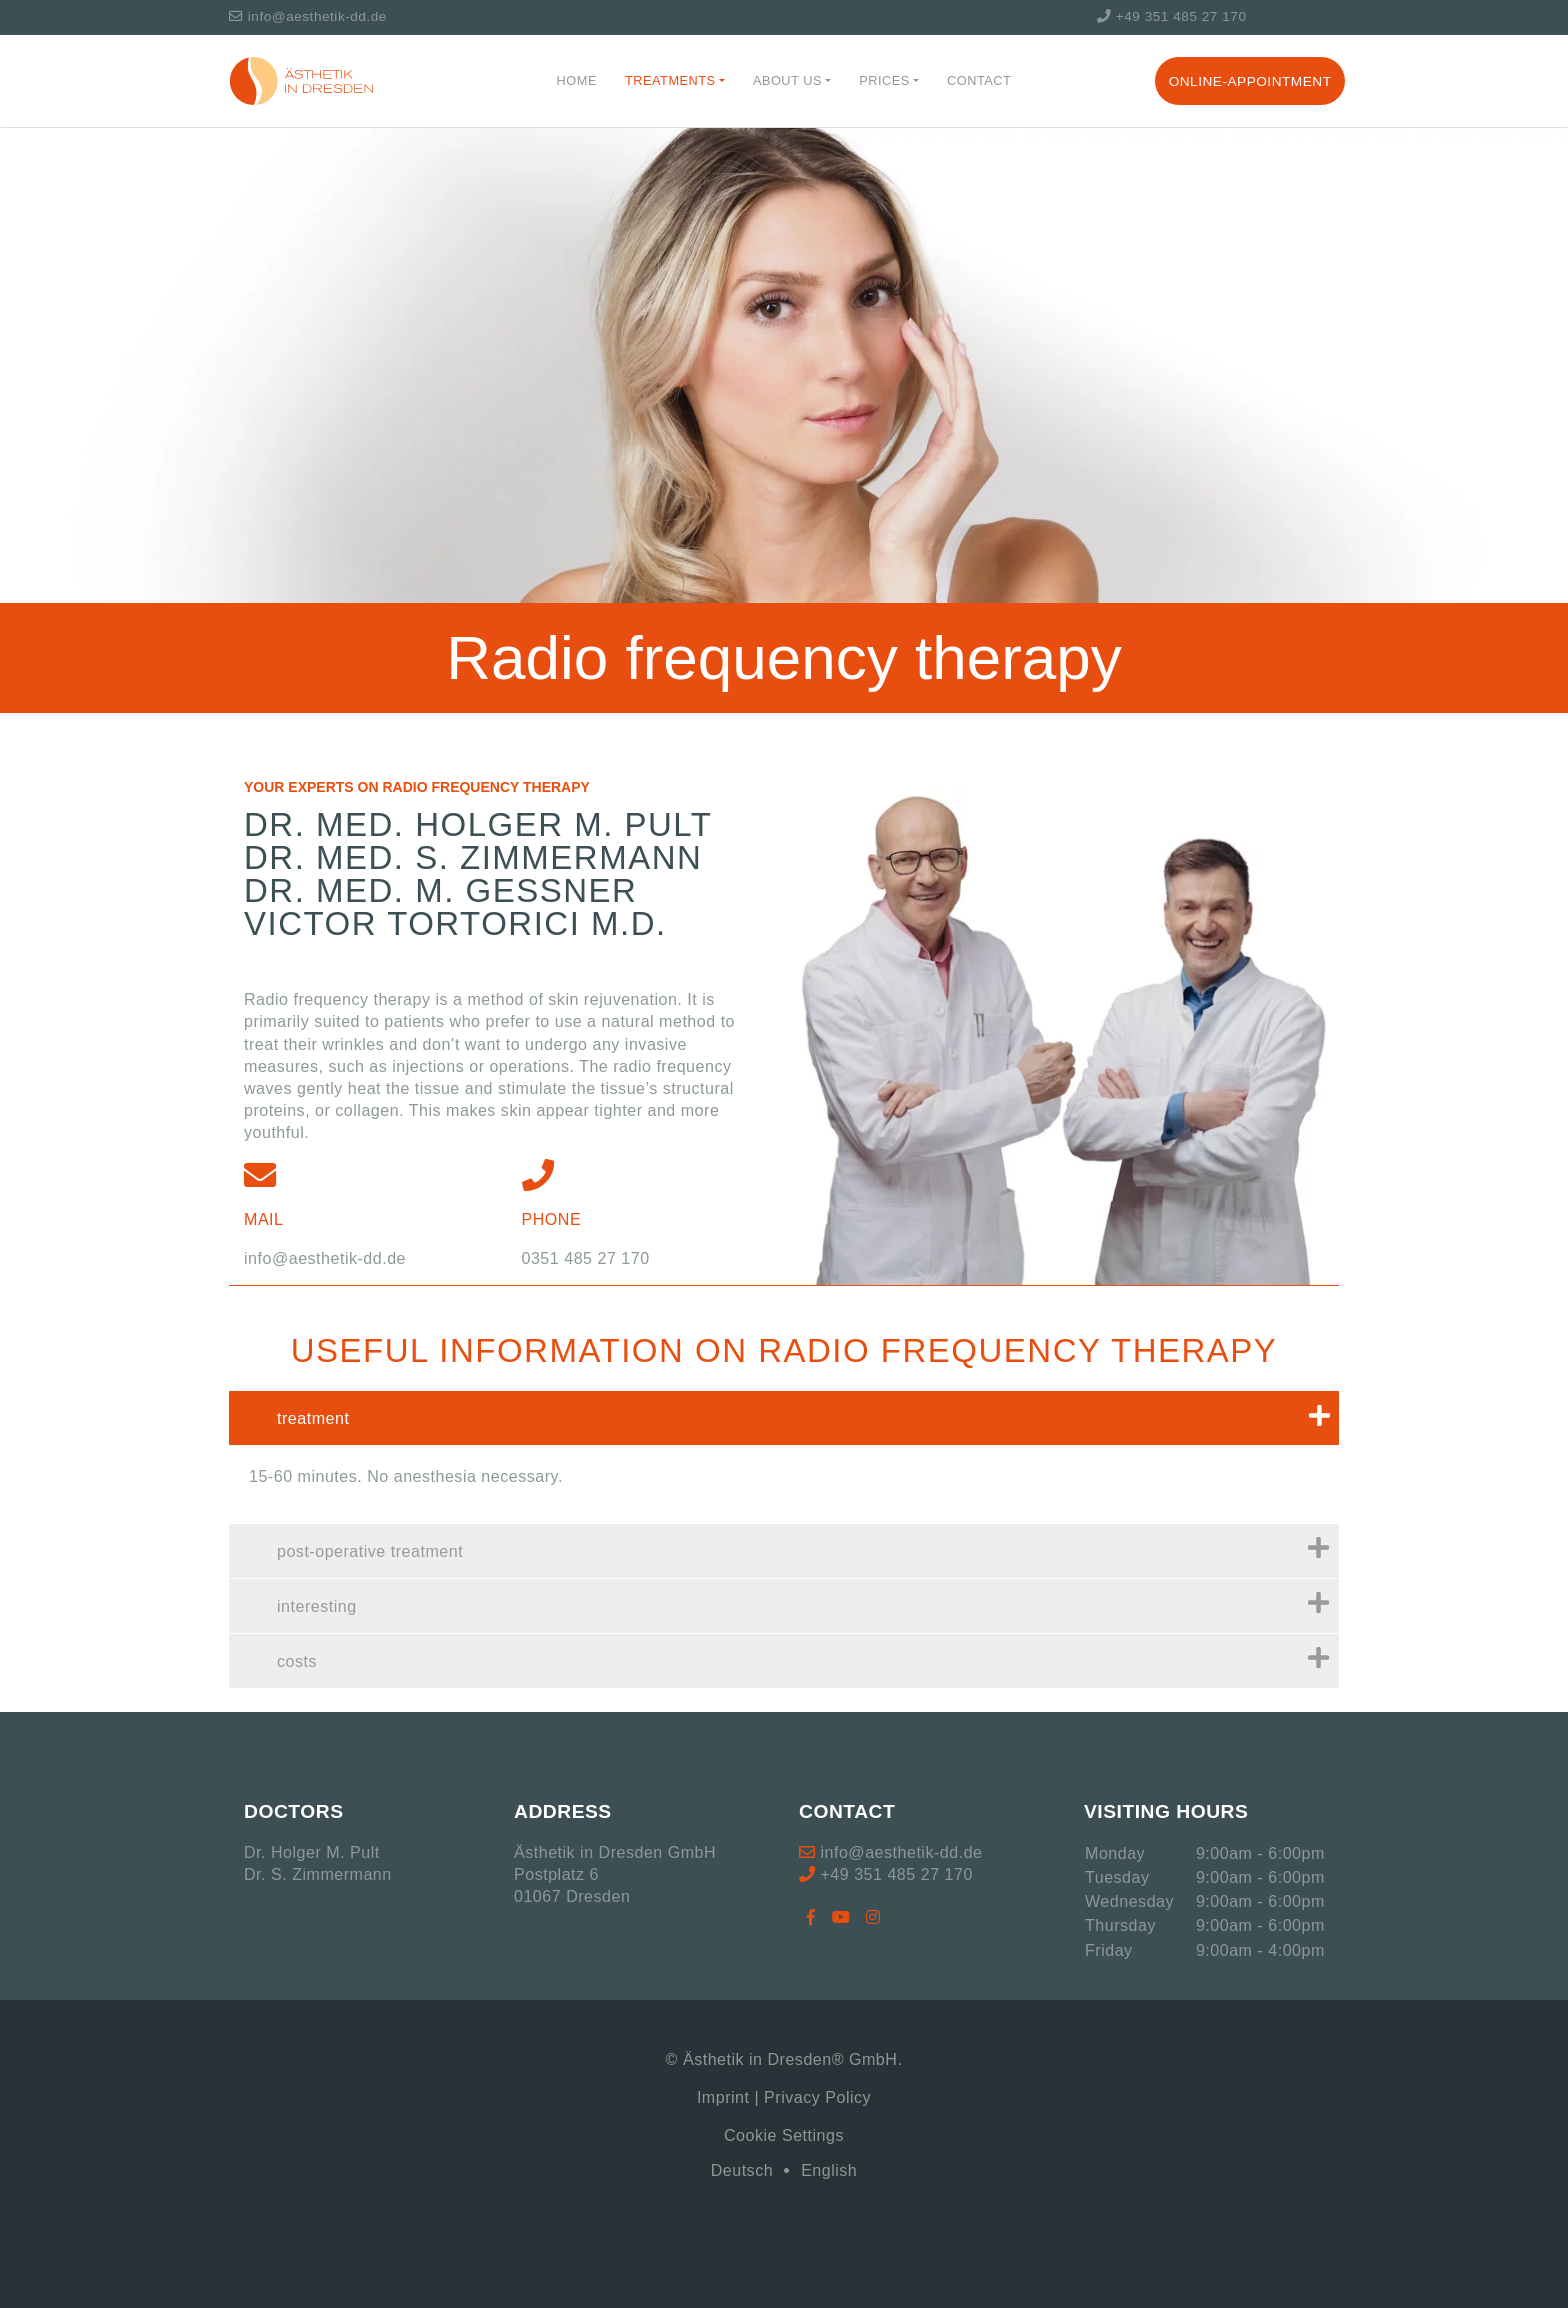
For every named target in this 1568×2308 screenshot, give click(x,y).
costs (803, 1658)
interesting (803, 1603)
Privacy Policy (817, 2097)
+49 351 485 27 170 (1172, 16)
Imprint (723, 2097)
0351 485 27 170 (586, 1258)
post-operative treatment (803, 1548)
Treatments (670, 80)
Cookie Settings (784, 2135)
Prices (884, 80)
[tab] (784, 1418)
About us (787, 80)
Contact (979, 80)
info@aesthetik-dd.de (308, 16)
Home (577, 80)
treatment (803, 1415)
